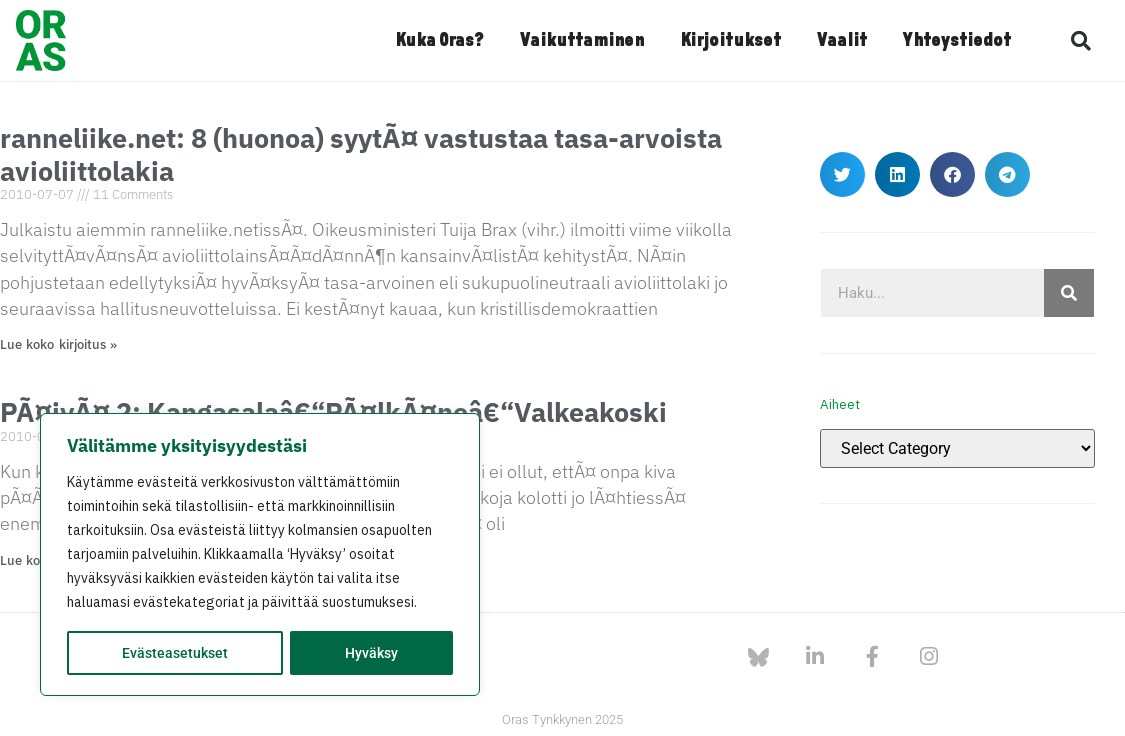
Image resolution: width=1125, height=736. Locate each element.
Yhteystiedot (957, 41)
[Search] (1069, 293)
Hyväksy (371, 653)
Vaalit (842, 41)
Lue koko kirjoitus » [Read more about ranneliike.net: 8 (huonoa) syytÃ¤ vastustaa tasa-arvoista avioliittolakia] (58, 344)
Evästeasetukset (175, 653)
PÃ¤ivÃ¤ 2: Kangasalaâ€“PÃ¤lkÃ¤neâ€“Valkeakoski (333, 411)
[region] (260, 555)
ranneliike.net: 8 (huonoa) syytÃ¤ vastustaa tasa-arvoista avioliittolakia (361, 153)
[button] (1081, 41)
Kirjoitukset (730, 41)
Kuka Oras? (439, 41)
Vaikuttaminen (582, 41)
